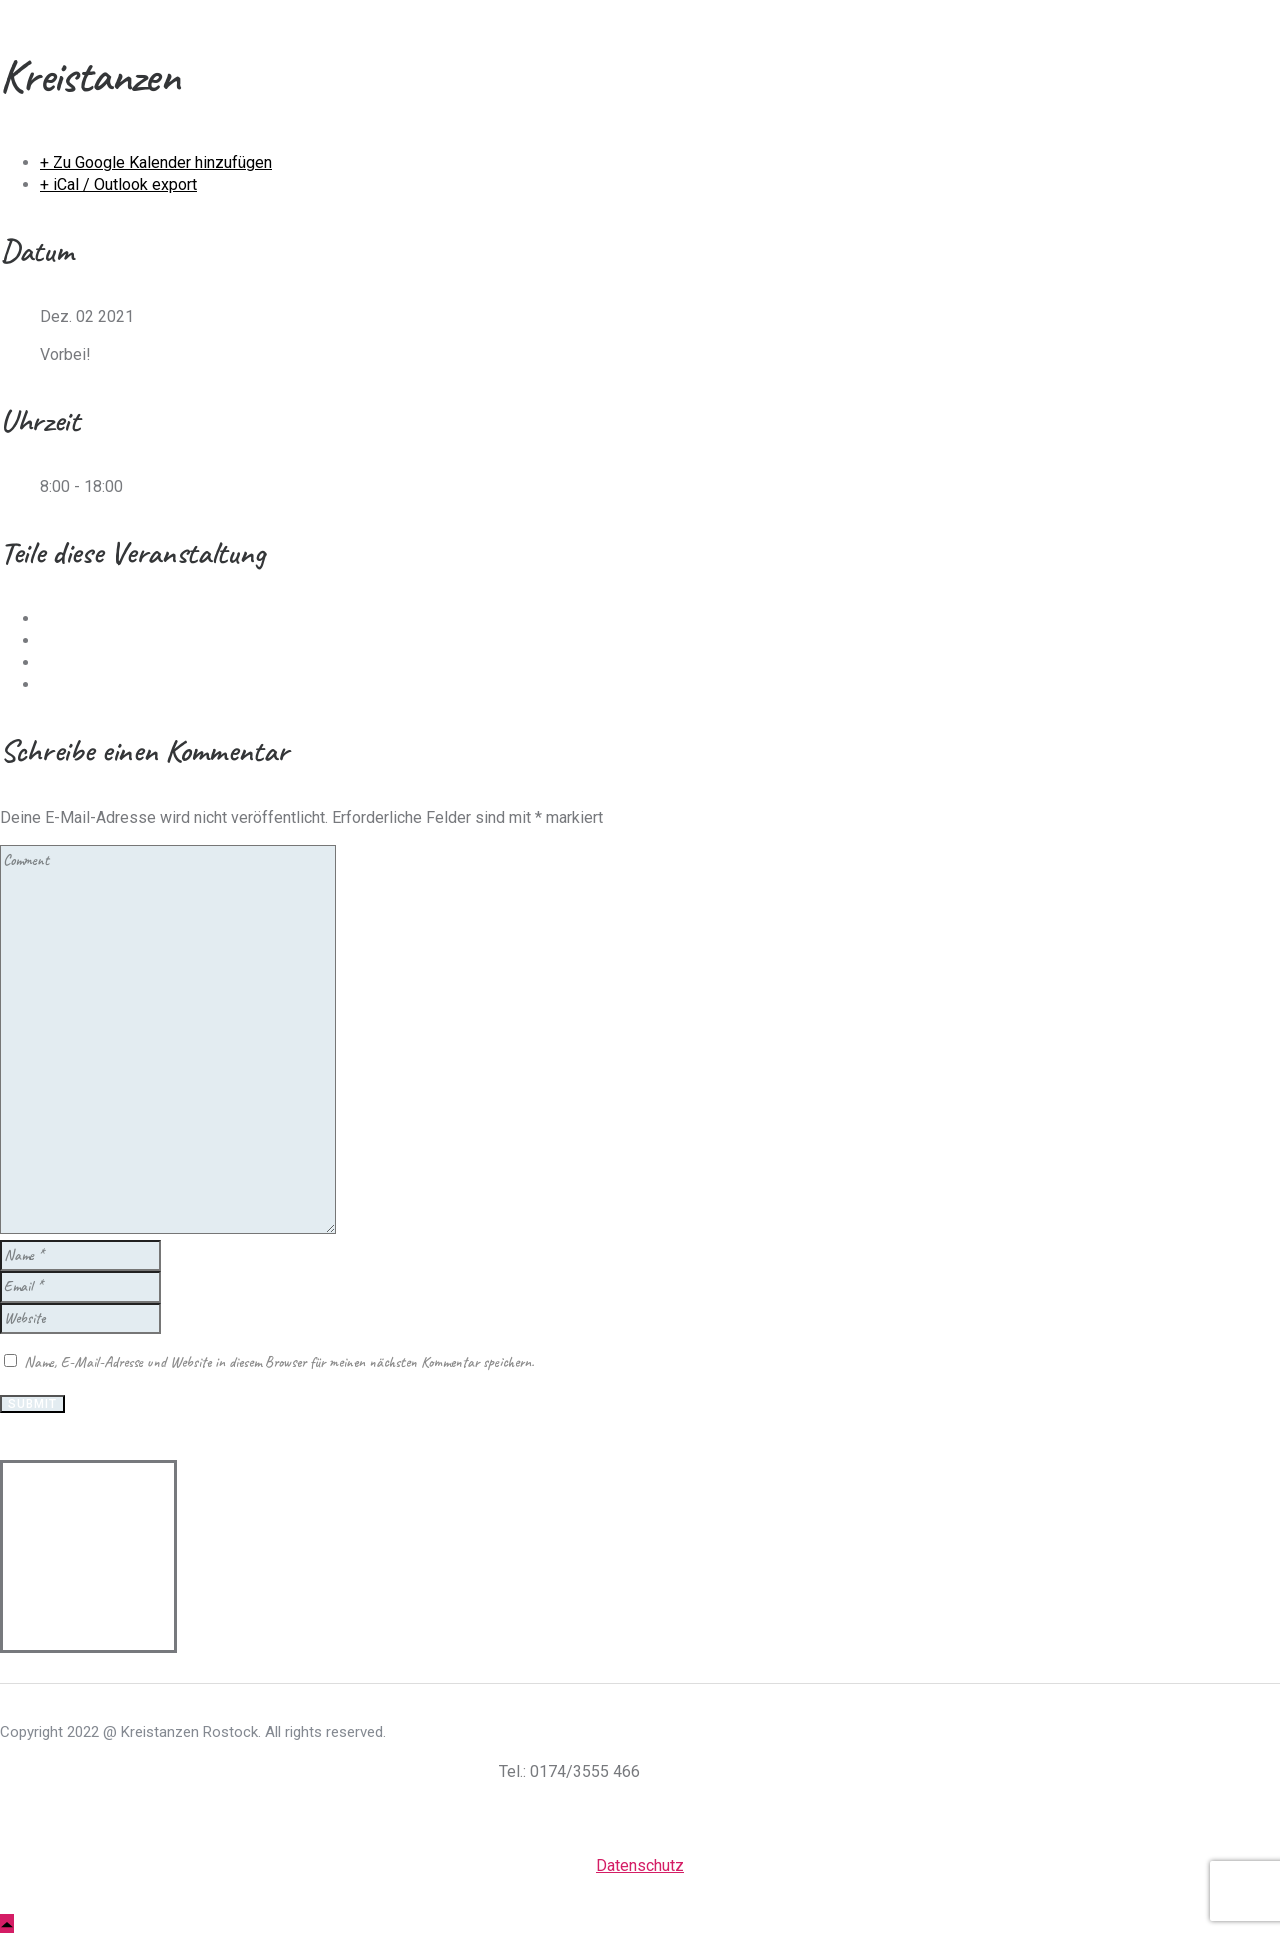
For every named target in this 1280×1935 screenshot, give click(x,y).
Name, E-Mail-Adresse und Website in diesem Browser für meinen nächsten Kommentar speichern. (279, 1362)
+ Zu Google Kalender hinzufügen (156, 162)
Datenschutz (640, 1865)
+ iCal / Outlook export (118, 184)
